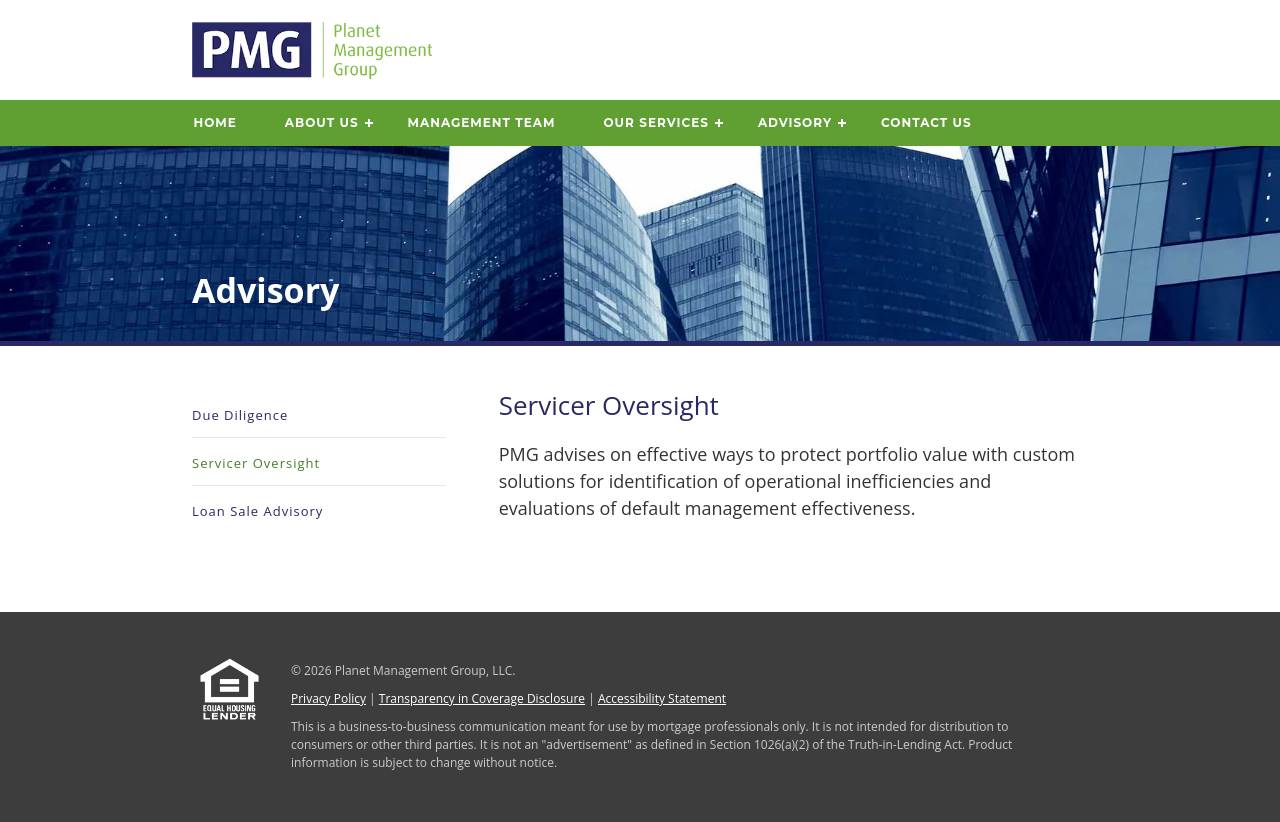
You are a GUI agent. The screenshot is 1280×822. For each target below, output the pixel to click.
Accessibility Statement (662, 698)
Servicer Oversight (256, 463)
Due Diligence (240, 415)
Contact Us (926, 122)
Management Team (482, 122)
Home (215, 122)
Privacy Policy (328, 698)
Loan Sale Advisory (257, 511)
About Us (322, 122)
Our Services (655, 122)
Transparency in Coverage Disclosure (482, 698)
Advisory (795, 122)
